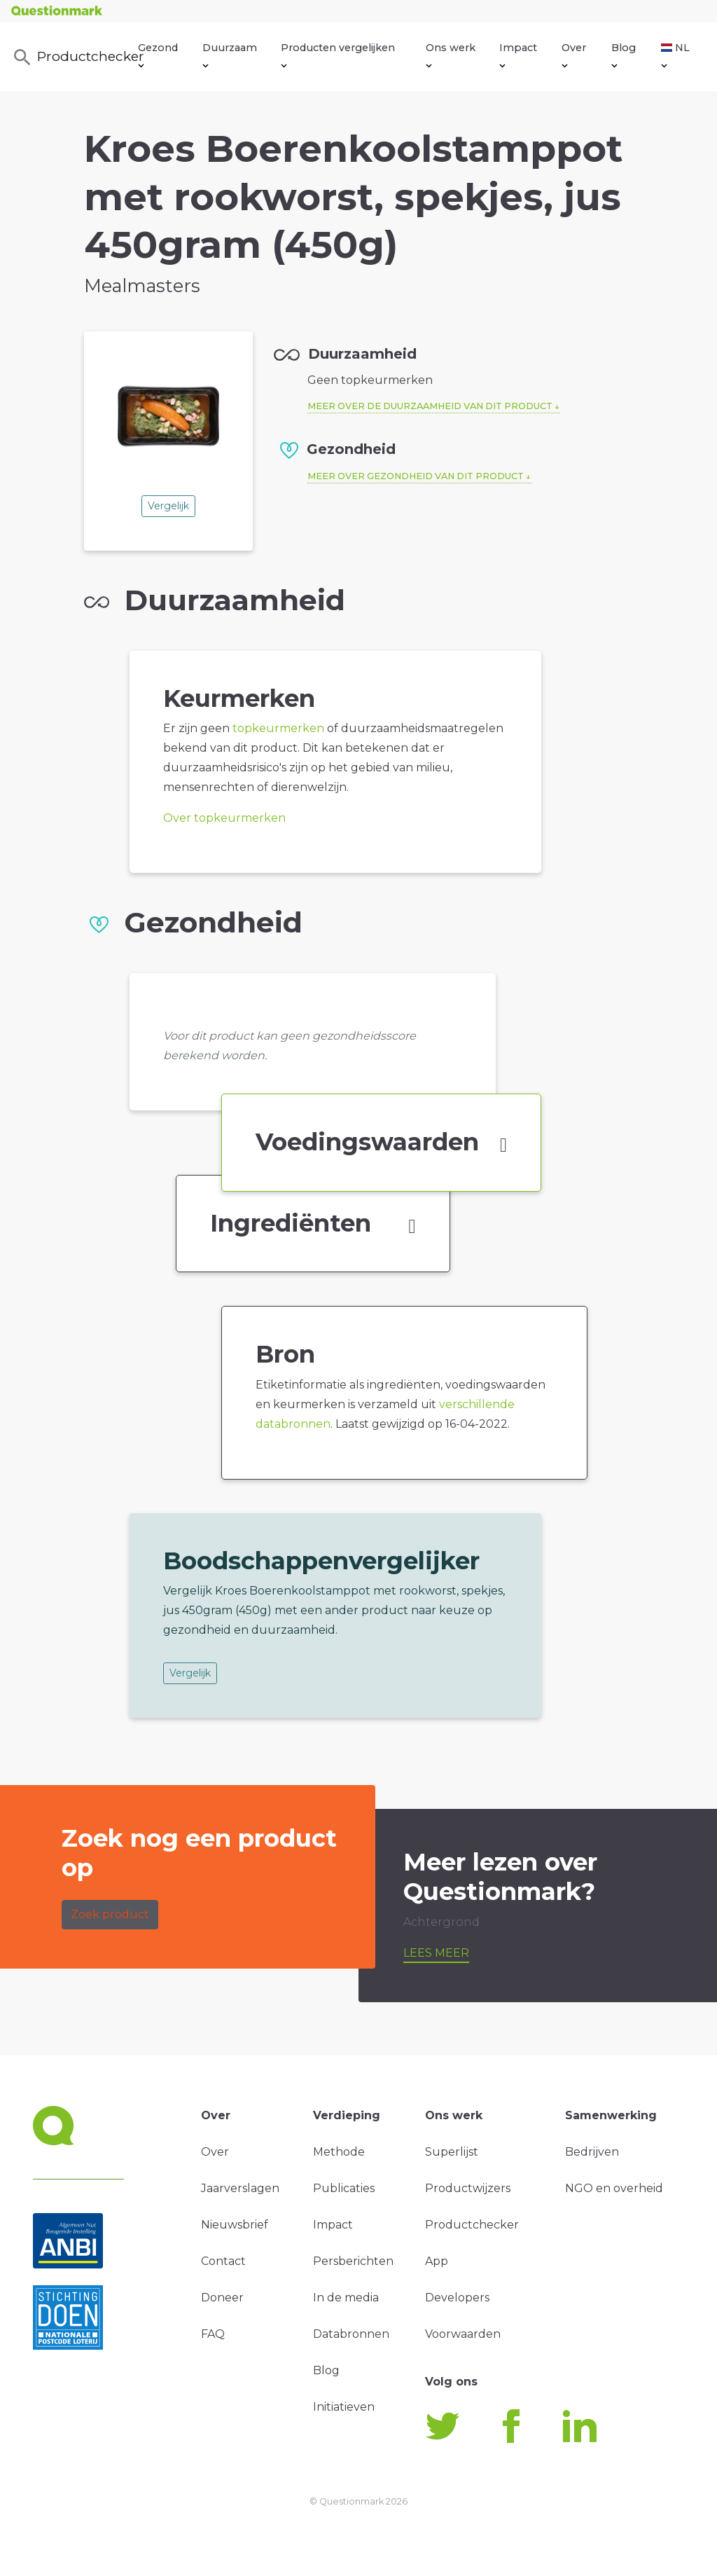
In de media (346, 2297)
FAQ (213, 2334)
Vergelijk (168, 506)
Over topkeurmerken (224, 818)
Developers (457, 2297)
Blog (623, 54)
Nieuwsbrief (234, 2224)
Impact (518, 54)
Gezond (158, 54)
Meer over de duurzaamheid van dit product (429, 406)
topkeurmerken (278, 728)
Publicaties (344, 2188)
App (436, 2261)
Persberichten (353, 2261)
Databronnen (351, 2334)
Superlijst (451, 2151)
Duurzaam (229, 54)
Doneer (222, 2297)
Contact (223, 2261)
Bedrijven (592, 2151)
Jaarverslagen (240, 2188)
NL (675, 54)
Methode (339, 2151)
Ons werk (450, 54)
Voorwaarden (463, 2334)
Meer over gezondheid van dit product (415, 476)
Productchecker (75, 57)
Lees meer (436, 1952)
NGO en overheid (614, 2188)
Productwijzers (467, 2188)
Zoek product (110, 1914)
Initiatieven (344, 2406)
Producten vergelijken (338, 54)
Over (574, 54)
